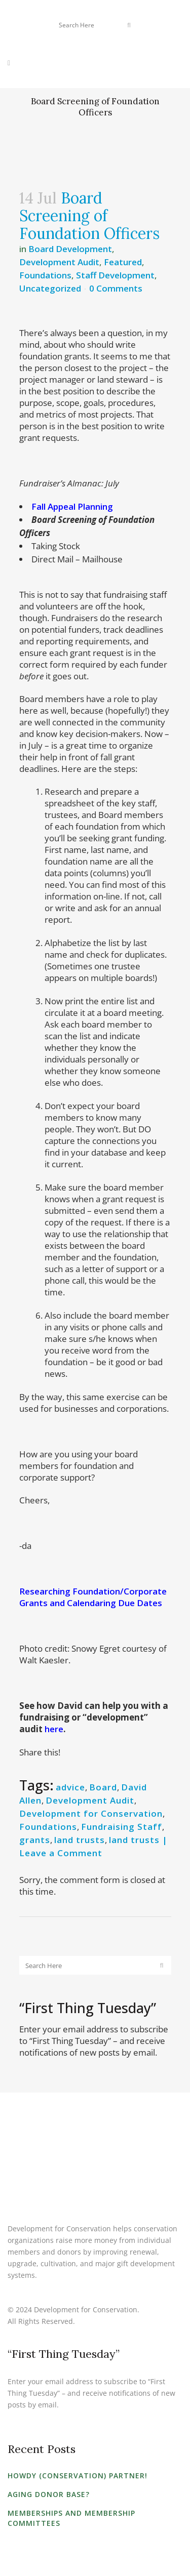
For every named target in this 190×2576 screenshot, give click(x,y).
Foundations (45, 275)
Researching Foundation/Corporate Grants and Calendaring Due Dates (93, 1597)
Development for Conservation (91, 1813)
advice (70, 1787)
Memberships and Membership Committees (71, 2518)
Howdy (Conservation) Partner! (77, 2475)
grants (34, 1840)
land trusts (79, 1840)
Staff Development (115, 275)
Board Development (70, 249)
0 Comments (115, 288)
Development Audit (59, 262)
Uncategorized (50, 288)
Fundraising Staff (121, 1826)
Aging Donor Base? (49, 2494)
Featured (123, 262)
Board (103, 1787)
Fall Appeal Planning (72, 506)
